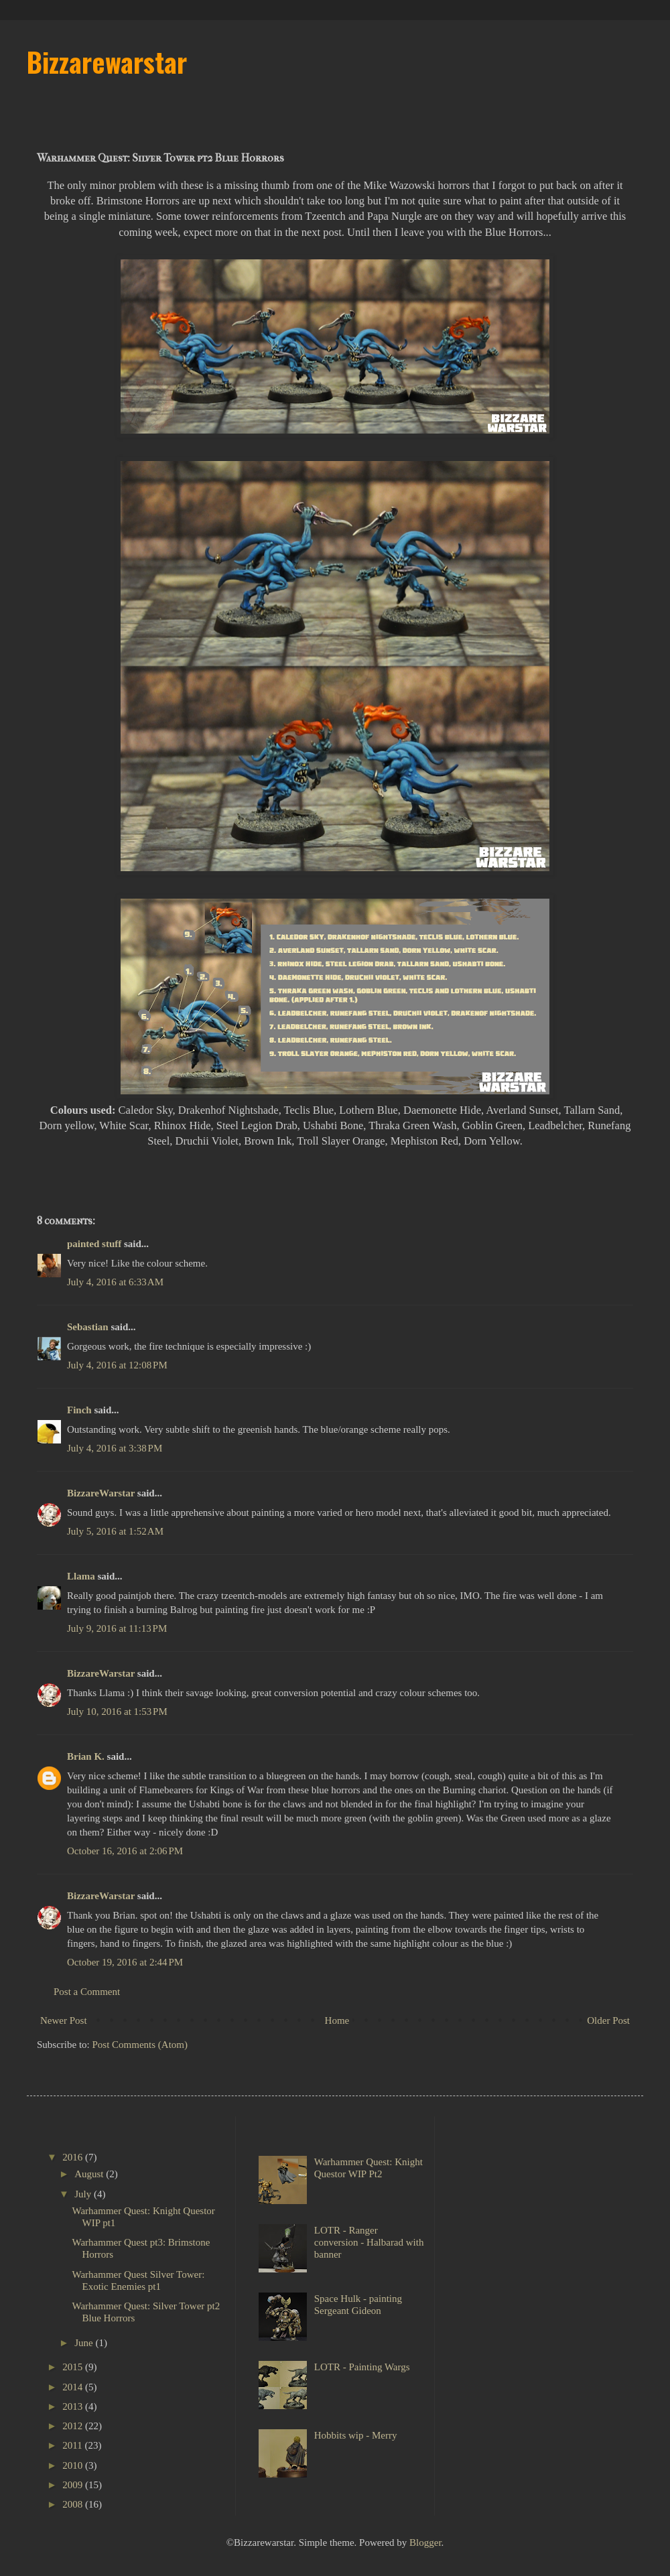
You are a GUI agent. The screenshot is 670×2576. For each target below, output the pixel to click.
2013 (73, 2406)
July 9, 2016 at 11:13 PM (117, 1628)
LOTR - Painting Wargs (362, 2367)
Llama (81, 1576)
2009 (73, 2485)
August (90, 2174)
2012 (73, 2426)
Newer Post (63, 2020)
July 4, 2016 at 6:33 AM (115, 1282)
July (84, 2194)
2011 (73, 2445)
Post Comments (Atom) (140, 2044)
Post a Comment (87, 1991)
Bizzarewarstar (107, 62)
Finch (79, 1410)
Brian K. (86, 1756)
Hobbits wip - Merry (355, 2435)
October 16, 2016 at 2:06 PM (125, 1851)
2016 (73, 2157)
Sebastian (88, 1327)
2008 (73, 2504)
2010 (73, 2465)
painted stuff (94, 1243)
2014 (73, 2387)
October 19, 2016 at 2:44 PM (125, 1962)
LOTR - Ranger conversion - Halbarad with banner (369, 2242)
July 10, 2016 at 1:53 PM (117, 1711)
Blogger (425, 2542)
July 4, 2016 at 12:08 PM (117, 1365)
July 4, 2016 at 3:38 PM (114, 1448)
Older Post (608, 2020)
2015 (73, 2367)
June (84, 2342)
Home (337, 2020)
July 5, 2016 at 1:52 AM (115, 1531)
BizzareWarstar (101, 1493)
